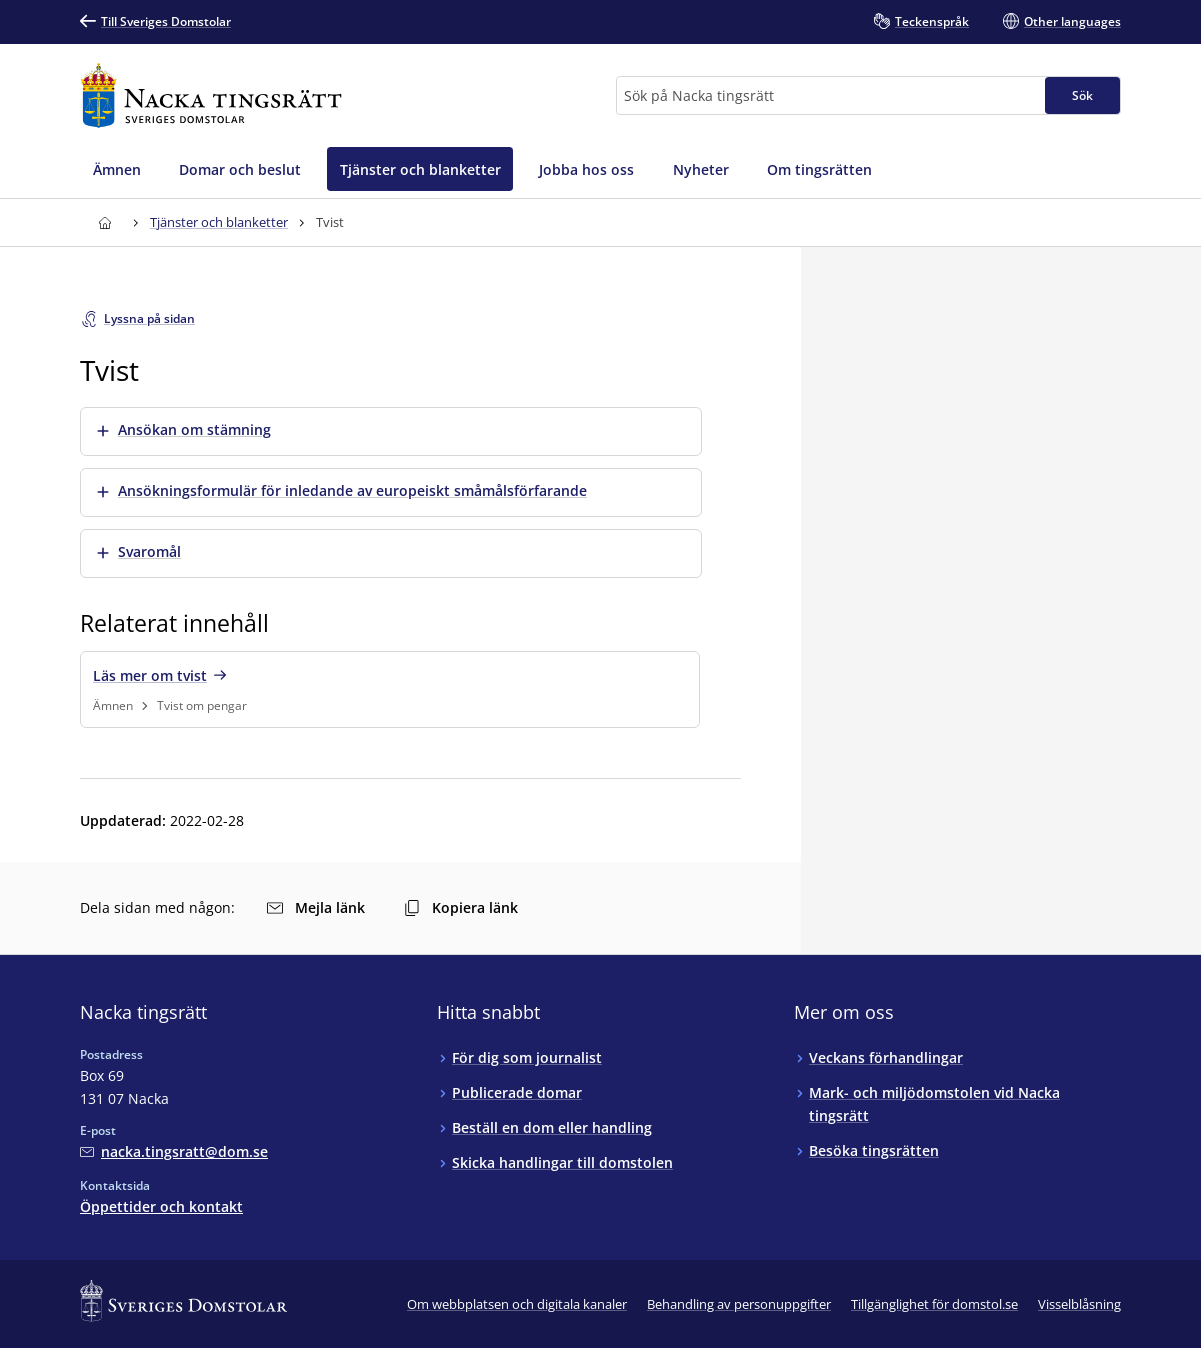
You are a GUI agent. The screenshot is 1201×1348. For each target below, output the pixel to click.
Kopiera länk (461, 907)
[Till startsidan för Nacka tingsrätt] (211, 95)
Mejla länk (316, 907)
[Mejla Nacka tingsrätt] (174, 1151)
